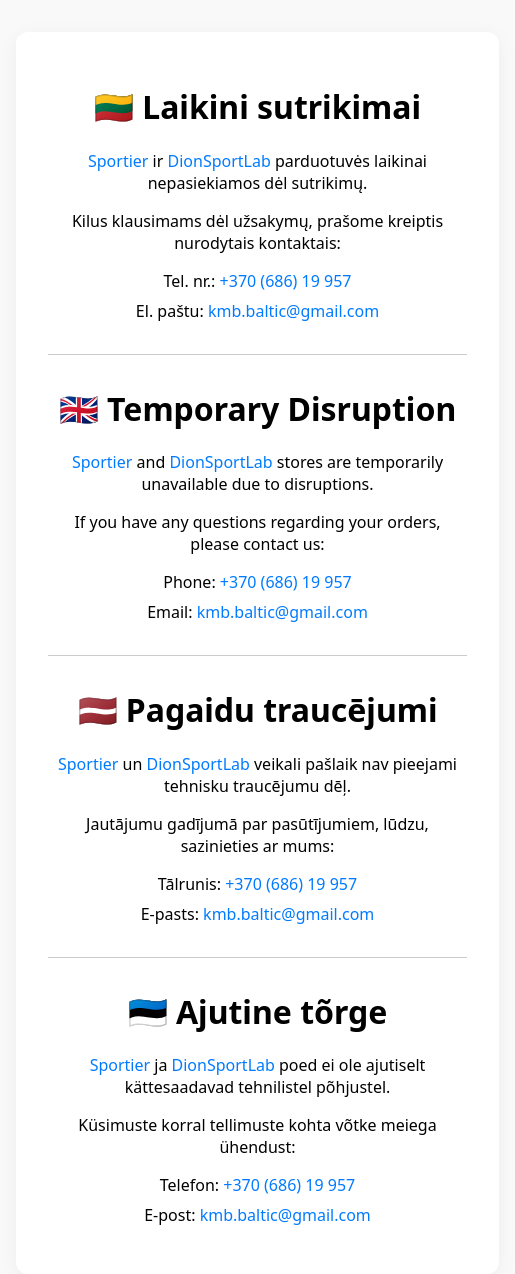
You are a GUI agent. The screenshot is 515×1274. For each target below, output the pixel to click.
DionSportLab (219, 161)
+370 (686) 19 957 (286, 281)
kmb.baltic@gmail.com (293, 311)
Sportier (118, 161)
